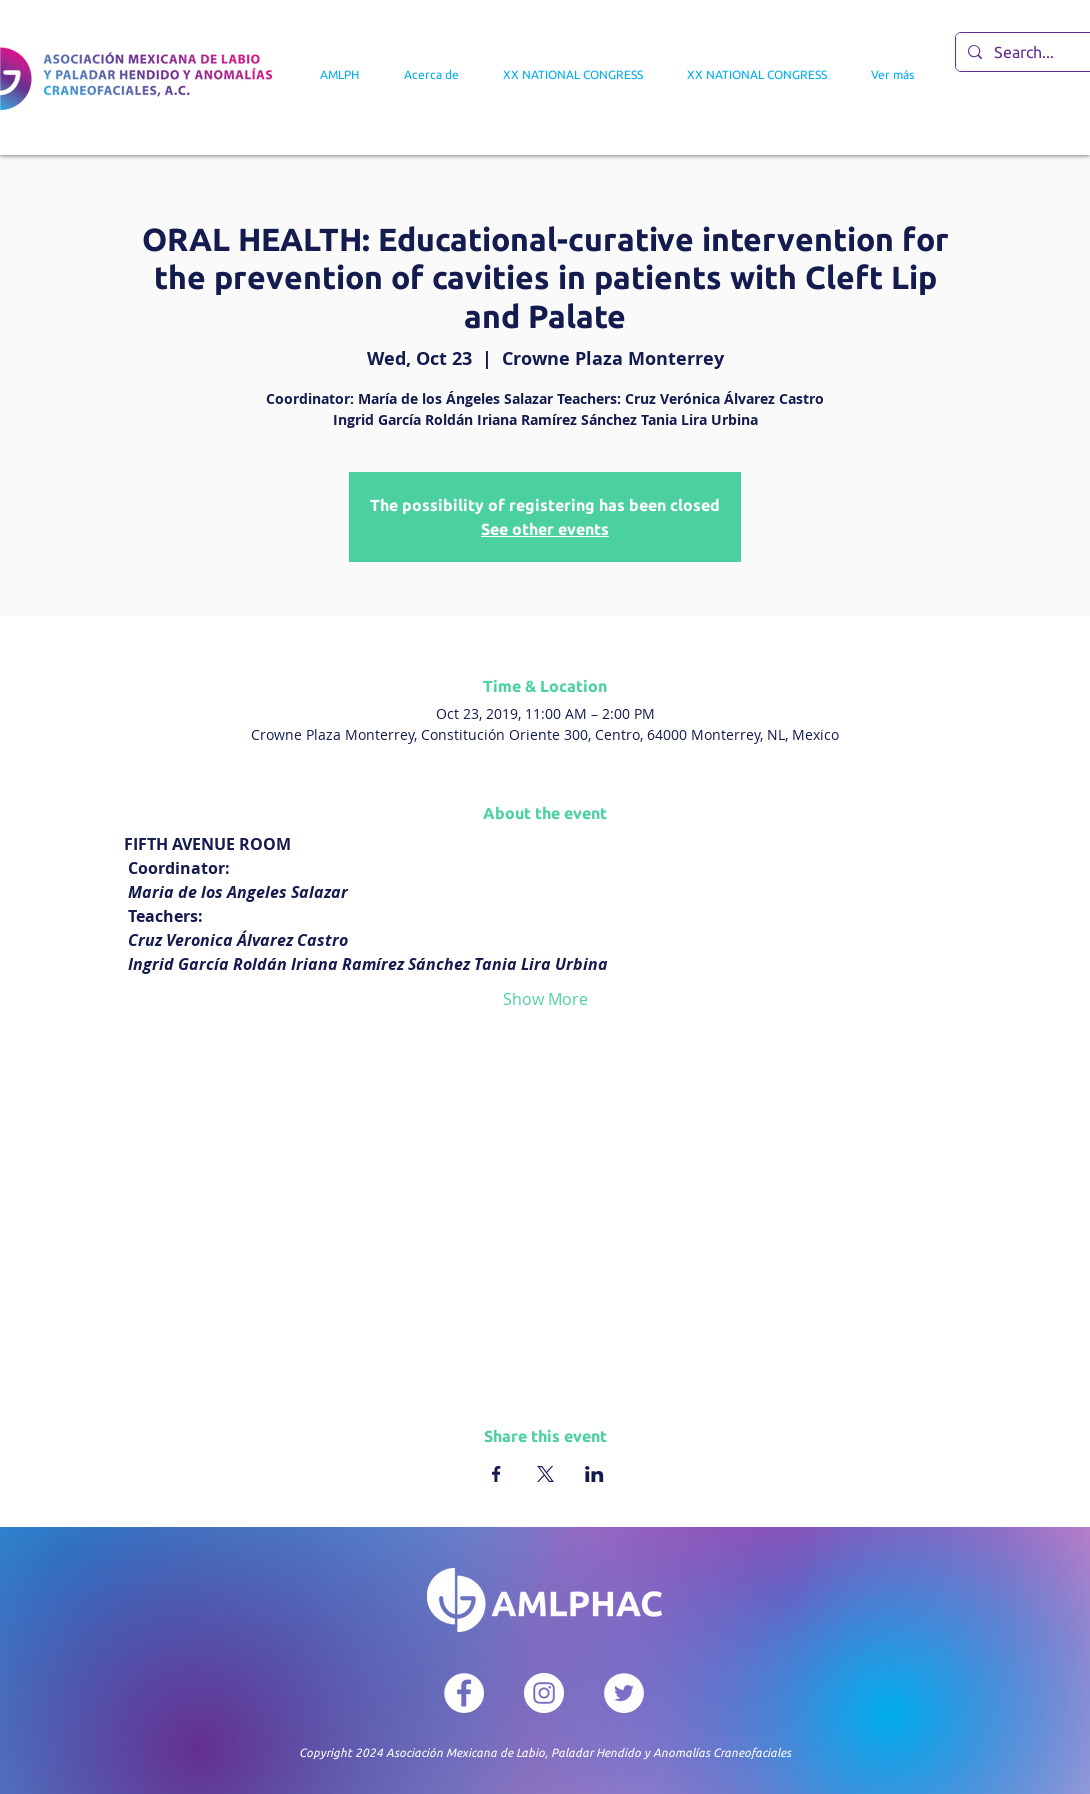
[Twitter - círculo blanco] (624, 1693)
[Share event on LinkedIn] (594, 1474)
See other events (545, 529)
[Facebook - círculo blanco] (464, 1693)
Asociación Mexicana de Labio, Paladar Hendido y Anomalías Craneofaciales (588, 1752)
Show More (545, 999)
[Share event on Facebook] (496, 1474)
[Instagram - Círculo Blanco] (544, 1693)
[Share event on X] (545, 1474)
